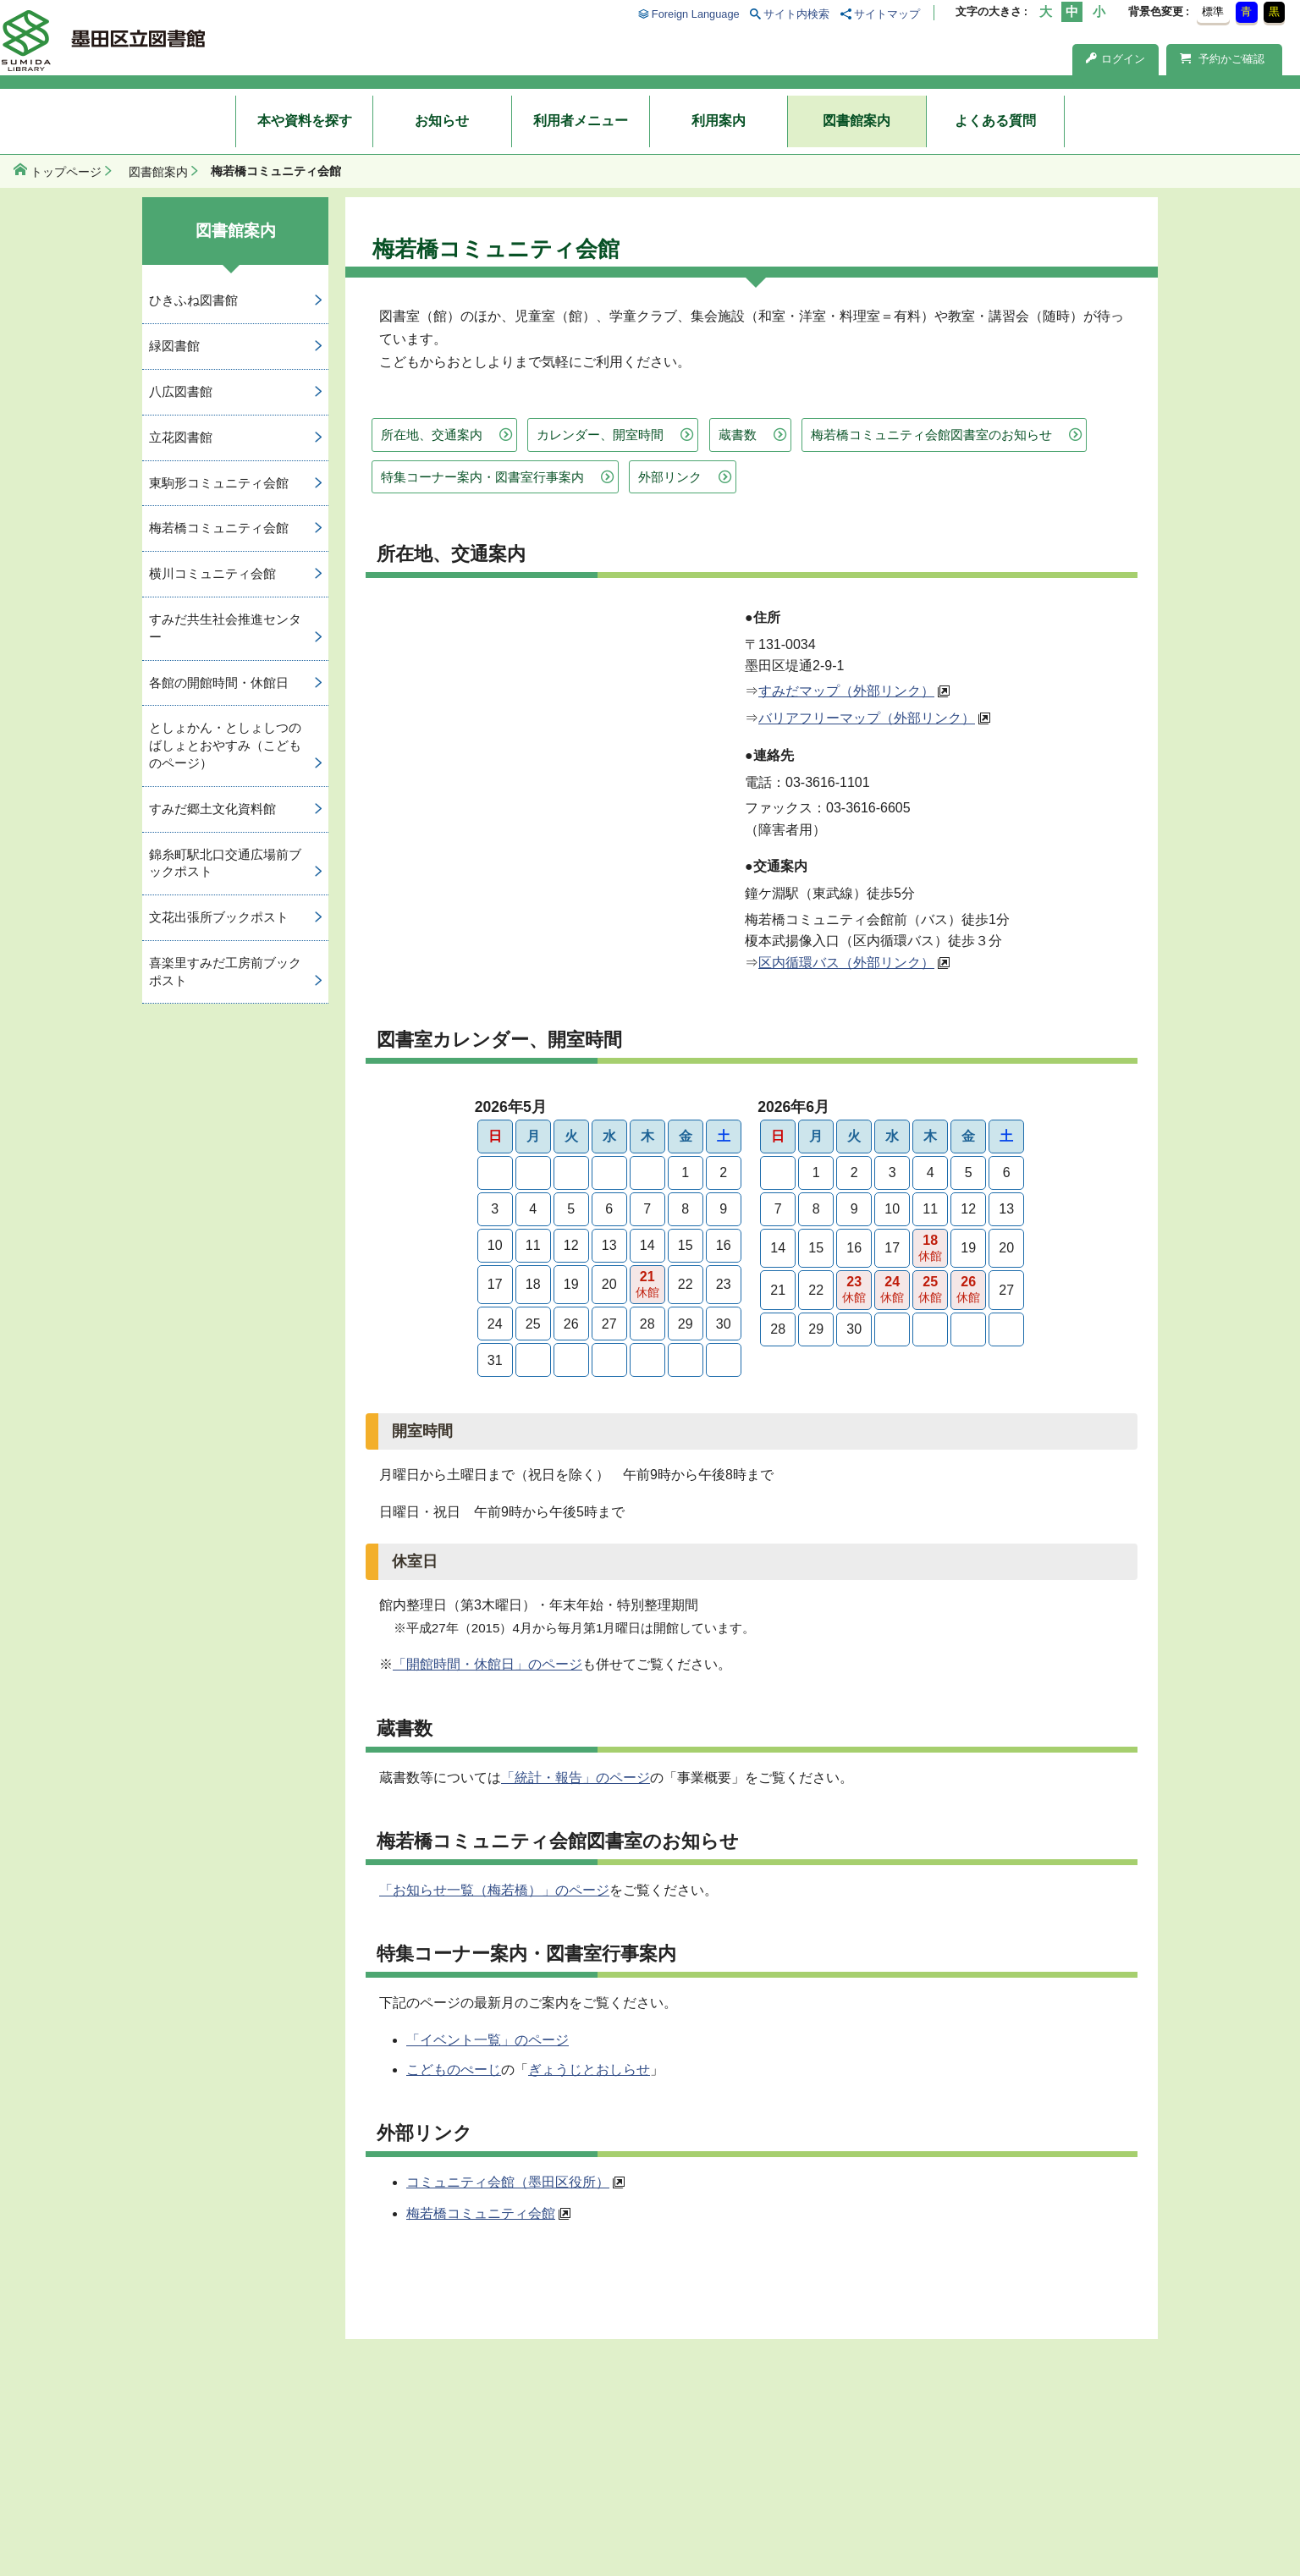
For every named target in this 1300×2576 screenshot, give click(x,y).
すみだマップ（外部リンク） (846, 691)
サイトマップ (887, 14)
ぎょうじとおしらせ (589, 2069)
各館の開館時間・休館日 (219, 682)
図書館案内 (856, 120)
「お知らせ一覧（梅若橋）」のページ (494, 1890)
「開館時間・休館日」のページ (487, 1664)
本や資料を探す (304, 120)
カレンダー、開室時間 (600, 434)
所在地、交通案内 (431, 434)
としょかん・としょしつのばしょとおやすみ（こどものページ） (225, 745)
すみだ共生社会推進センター (225, 628)
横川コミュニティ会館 (212, 573)
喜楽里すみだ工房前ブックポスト (225, 971)
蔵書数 (738, 434)
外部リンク (670, 477)
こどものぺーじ (453, 2069)
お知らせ (442, 120)
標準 (1213, 11)
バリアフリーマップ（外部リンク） (866, 718)
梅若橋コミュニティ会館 (480, 2213)
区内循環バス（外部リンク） (846, 962)
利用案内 (718, 120)
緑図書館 (174, 346)
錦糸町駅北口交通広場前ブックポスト (225, 863)
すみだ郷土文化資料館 (212, 808)
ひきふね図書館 (193, 300)
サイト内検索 (796, 14)
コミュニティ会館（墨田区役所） (507, 2182)
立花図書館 (180, 437)
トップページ (66, 172)
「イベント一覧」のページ (487, 2040)
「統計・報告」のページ (575, 1777)
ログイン (1115, 58)
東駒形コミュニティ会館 (219, 483)
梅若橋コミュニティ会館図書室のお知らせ (931, 434)
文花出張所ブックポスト (219, 917)
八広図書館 (180, 391)
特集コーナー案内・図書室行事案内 (482, 477)
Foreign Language (696, 14)
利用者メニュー (580, 120)
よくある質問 (995, 120)
